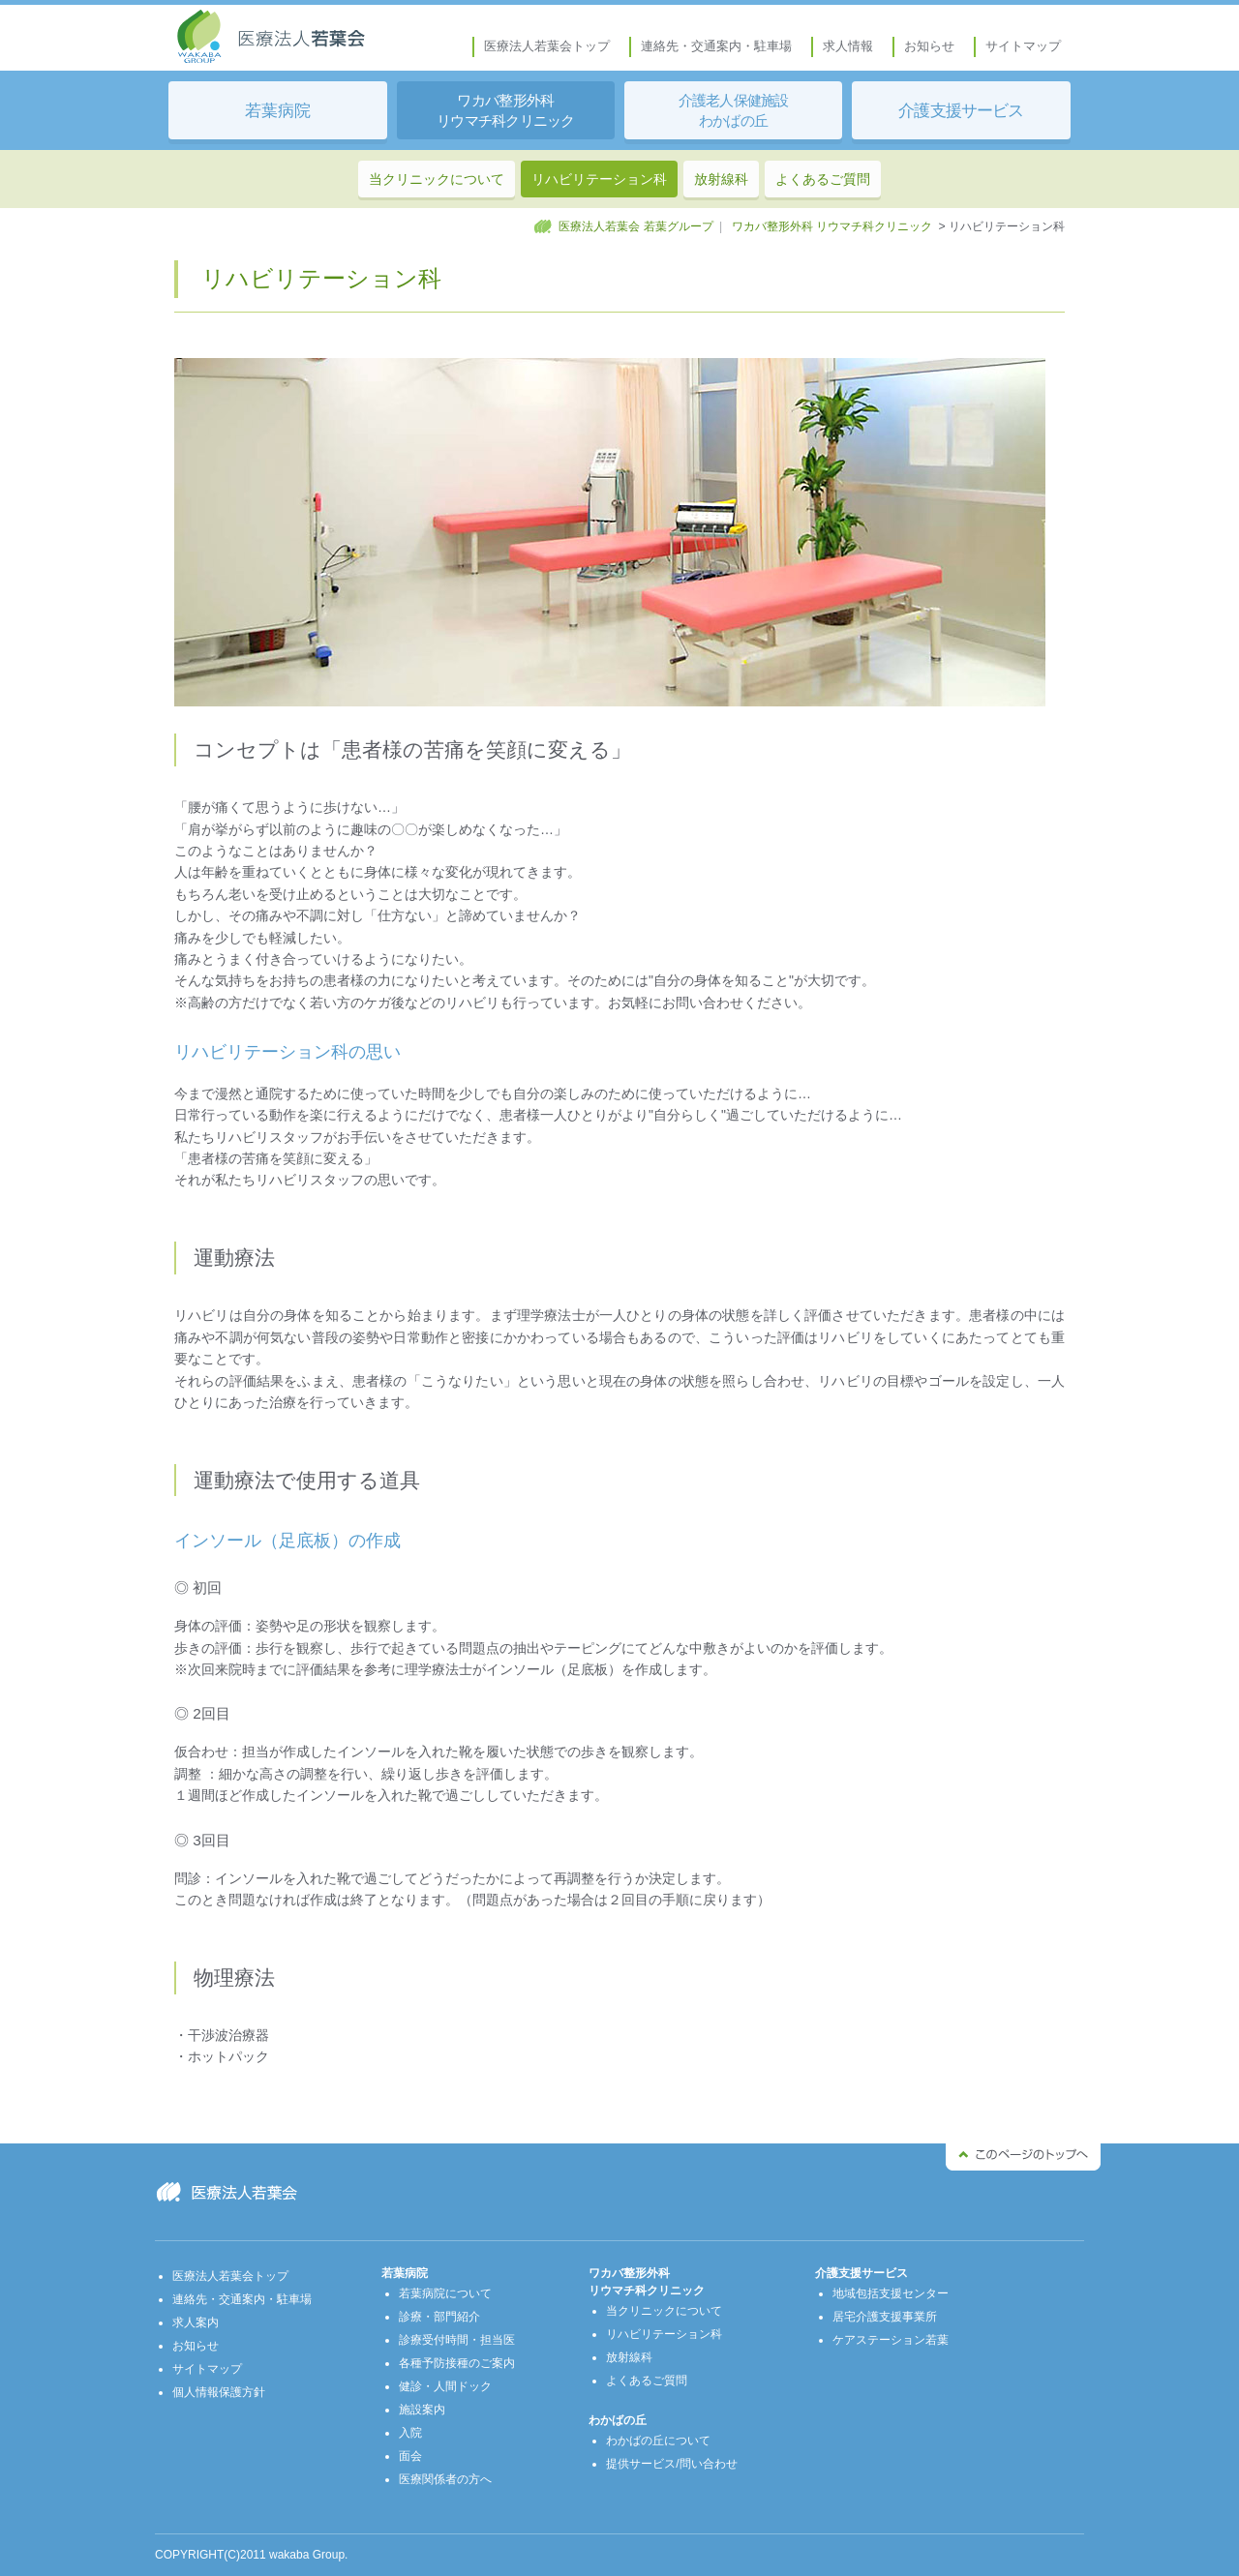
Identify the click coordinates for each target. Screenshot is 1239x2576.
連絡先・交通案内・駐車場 (716, 46)
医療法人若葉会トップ (547, 46)
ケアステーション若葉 (890, 2340)
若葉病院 (278, 110)
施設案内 (422, 2409)
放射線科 (721, 179)
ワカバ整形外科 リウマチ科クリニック (506, 111)
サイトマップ (1023, 46)
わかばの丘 (618, 2420)
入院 (410, 2433)
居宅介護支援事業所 (884, 2316)
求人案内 (195, 2322)
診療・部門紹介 (439, 2316)
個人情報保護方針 (218, 2392)
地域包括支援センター (890, 2293)
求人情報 (848, 46)
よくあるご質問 (822, 179)
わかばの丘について (658, 2440)
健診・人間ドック (445, 2386)
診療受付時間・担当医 (457, 2340)
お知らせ (929, 46)
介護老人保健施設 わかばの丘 (734, 111)
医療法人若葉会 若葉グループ (635, 226)
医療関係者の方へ (445, 2479)
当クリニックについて (436, 179)
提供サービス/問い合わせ (671, 2464)
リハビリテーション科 (599, 179)
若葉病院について (445, 2293)
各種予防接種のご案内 (457, 2363)
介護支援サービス (960, 110)
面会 (410, 2456)
